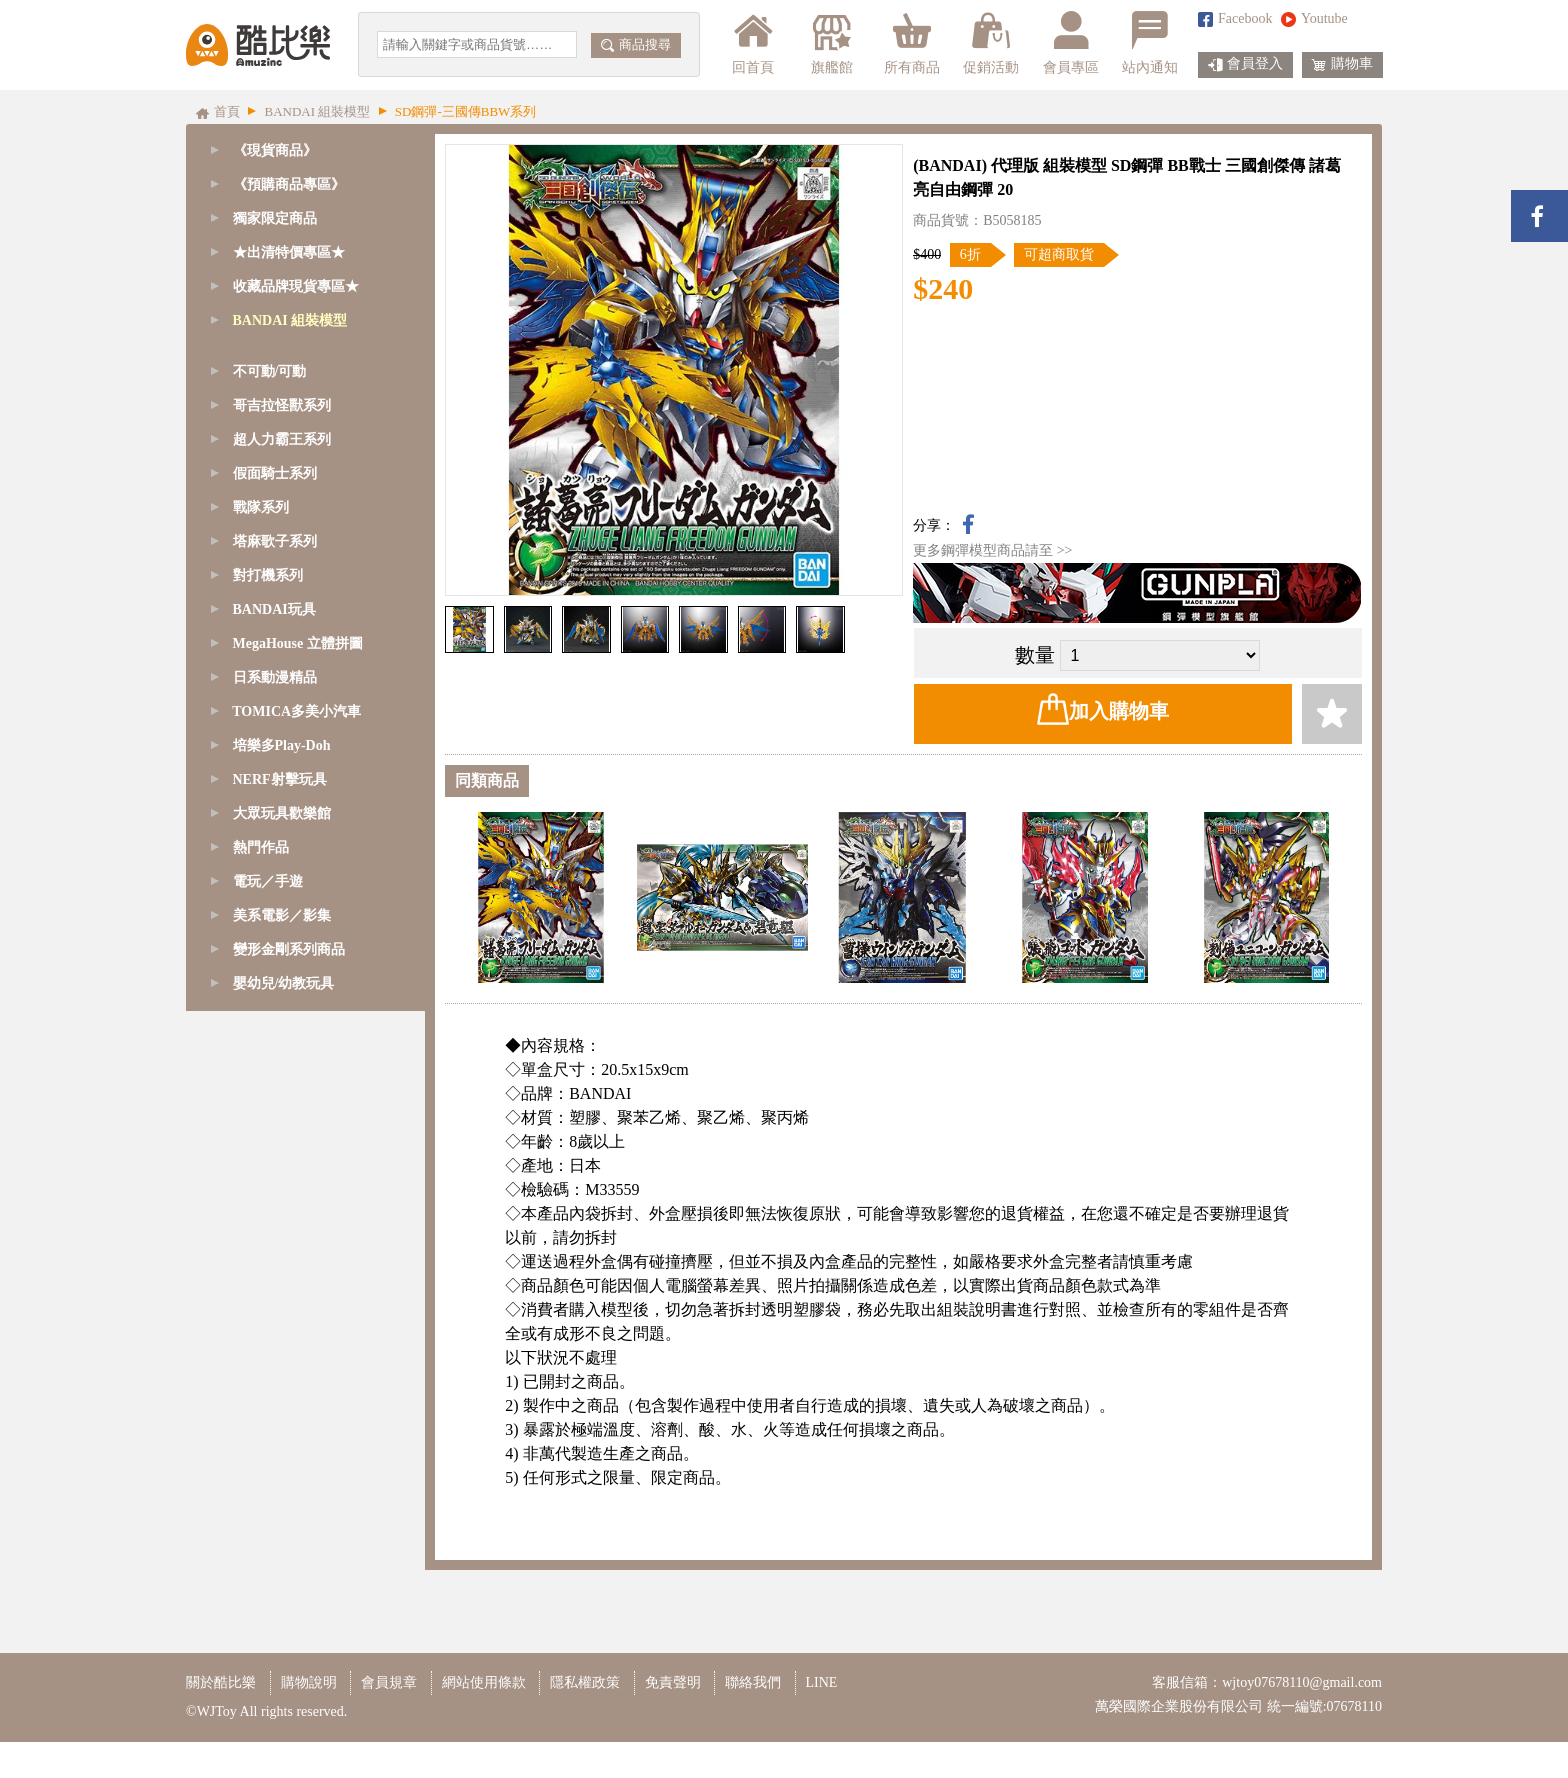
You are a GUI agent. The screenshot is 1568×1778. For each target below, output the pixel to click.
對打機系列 (268, 1170)
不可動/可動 (270, 966)
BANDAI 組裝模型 (290, 320)
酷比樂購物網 (258, 45)
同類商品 (487, 780)
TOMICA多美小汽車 (296, 1306)
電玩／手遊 (268, 1476)
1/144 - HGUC (277, 728)
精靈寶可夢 (271, 796)
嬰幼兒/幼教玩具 (284, 1578)
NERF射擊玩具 (280, 1374)
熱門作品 (261, 1442)
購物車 (1342, 65)
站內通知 (1150, 43)
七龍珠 (257, 830)
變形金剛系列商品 (289, 1544)
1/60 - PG (263, 592)
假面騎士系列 (275, 1068)
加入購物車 (1103, 709)
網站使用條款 (484, 1718)
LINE (822, 1718)
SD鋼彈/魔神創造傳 (296, 388)
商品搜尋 (636, 44)
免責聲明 (673, 1718)
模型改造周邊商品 (292, 932)
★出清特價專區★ (289, 252)
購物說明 (309, 1718)
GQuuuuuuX (272, 354)
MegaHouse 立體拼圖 (298, 1238)
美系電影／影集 (282, 1510)
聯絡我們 (753, 1718)
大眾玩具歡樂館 (282, 1408)
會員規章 (389, 1718)
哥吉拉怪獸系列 (282, 1000)
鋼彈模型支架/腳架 (294, 898)
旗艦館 (830, 43)
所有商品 (912, 43)
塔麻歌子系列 (275, 1136)
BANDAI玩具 (274, 1204)
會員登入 (1245, 65)
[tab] (305, 185)
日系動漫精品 (275, 1272)
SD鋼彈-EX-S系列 (291, 456)
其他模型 (264, 864)
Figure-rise (266, 762)
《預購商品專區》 (289, 184)
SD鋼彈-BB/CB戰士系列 (310, 490)
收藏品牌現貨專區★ (296, 286)
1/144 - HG (268, 694)
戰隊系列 (261, 1102)
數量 (1035, 655)
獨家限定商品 (275, 218)
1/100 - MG (269, 626)
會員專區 (1071, 43)
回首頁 (753, 43)
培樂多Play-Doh (282, 1340)
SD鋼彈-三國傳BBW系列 (312, 524)
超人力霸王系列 (282, 1034)
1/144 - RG (267, 660)
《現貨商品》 (275, 150)
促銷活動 (991, 43)
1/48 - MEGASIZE (289, 558)
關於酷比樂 (221, 1718)
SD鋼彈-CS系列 (284, 422)
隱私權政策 (585, 1718)
